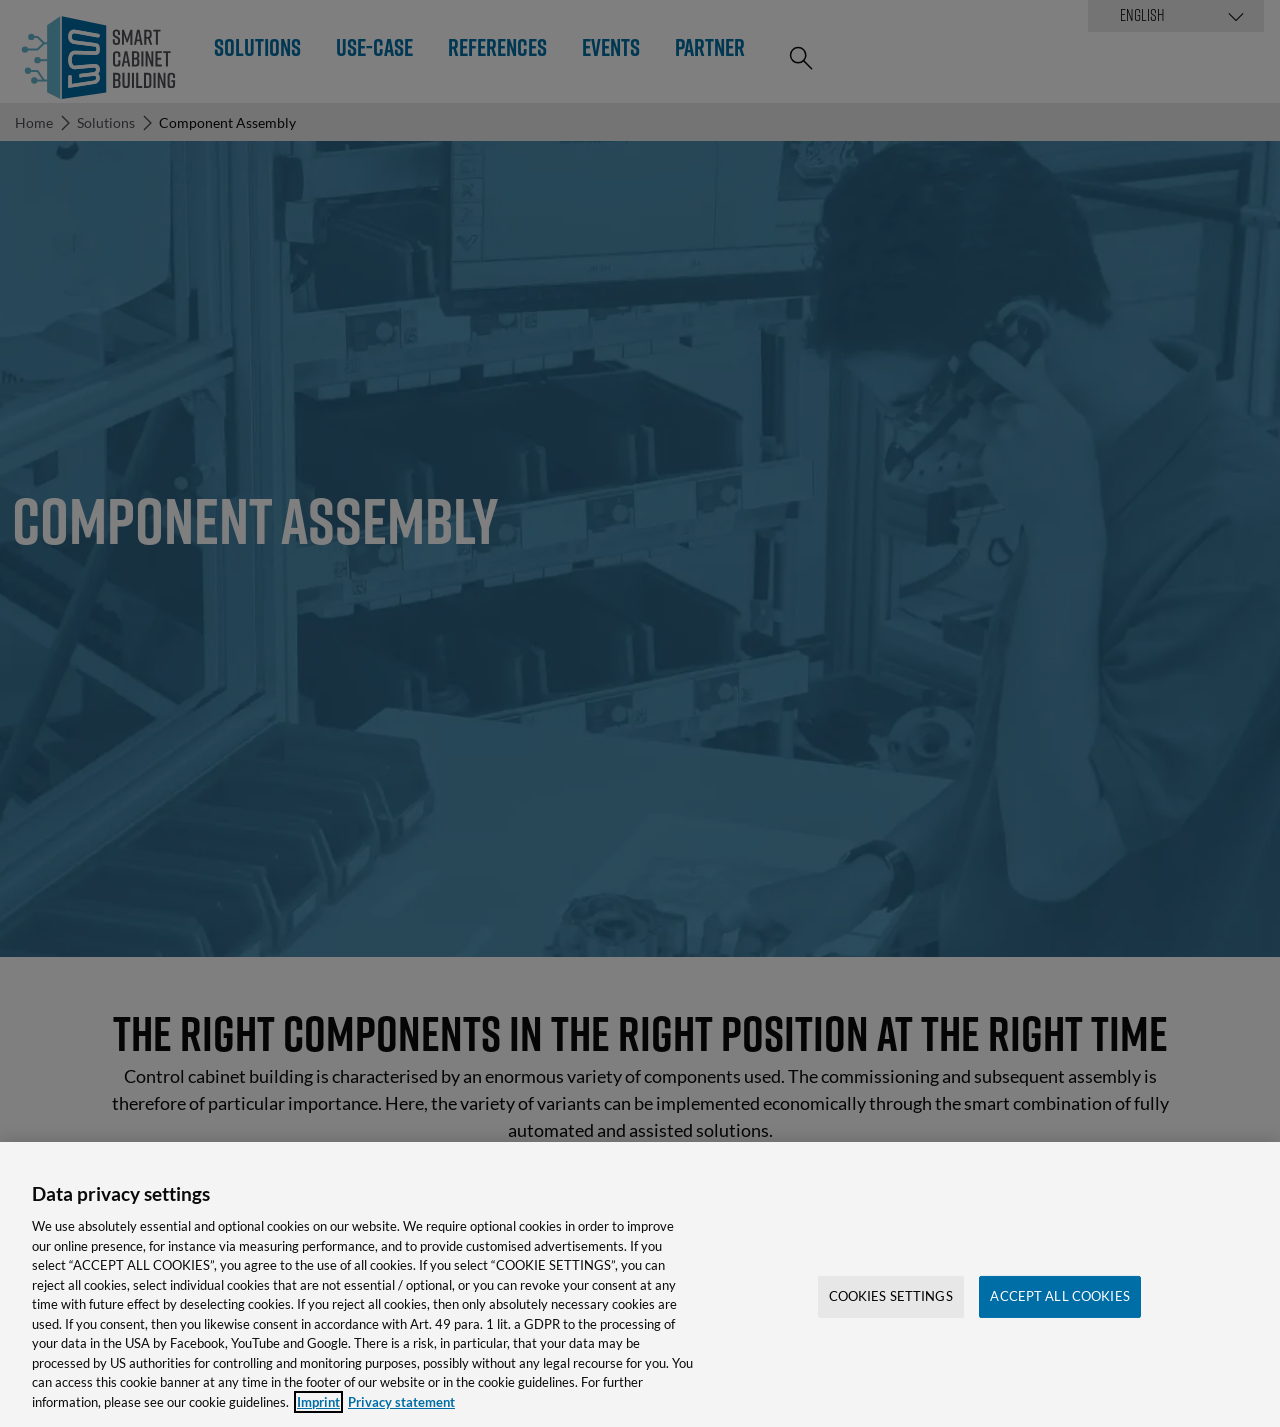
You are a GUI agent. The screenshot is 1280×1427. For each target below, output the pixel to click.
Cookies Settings (891, 1308)
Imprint (318, 1413)
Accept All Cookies (1059, 1308)
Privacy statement (401, 1413)
